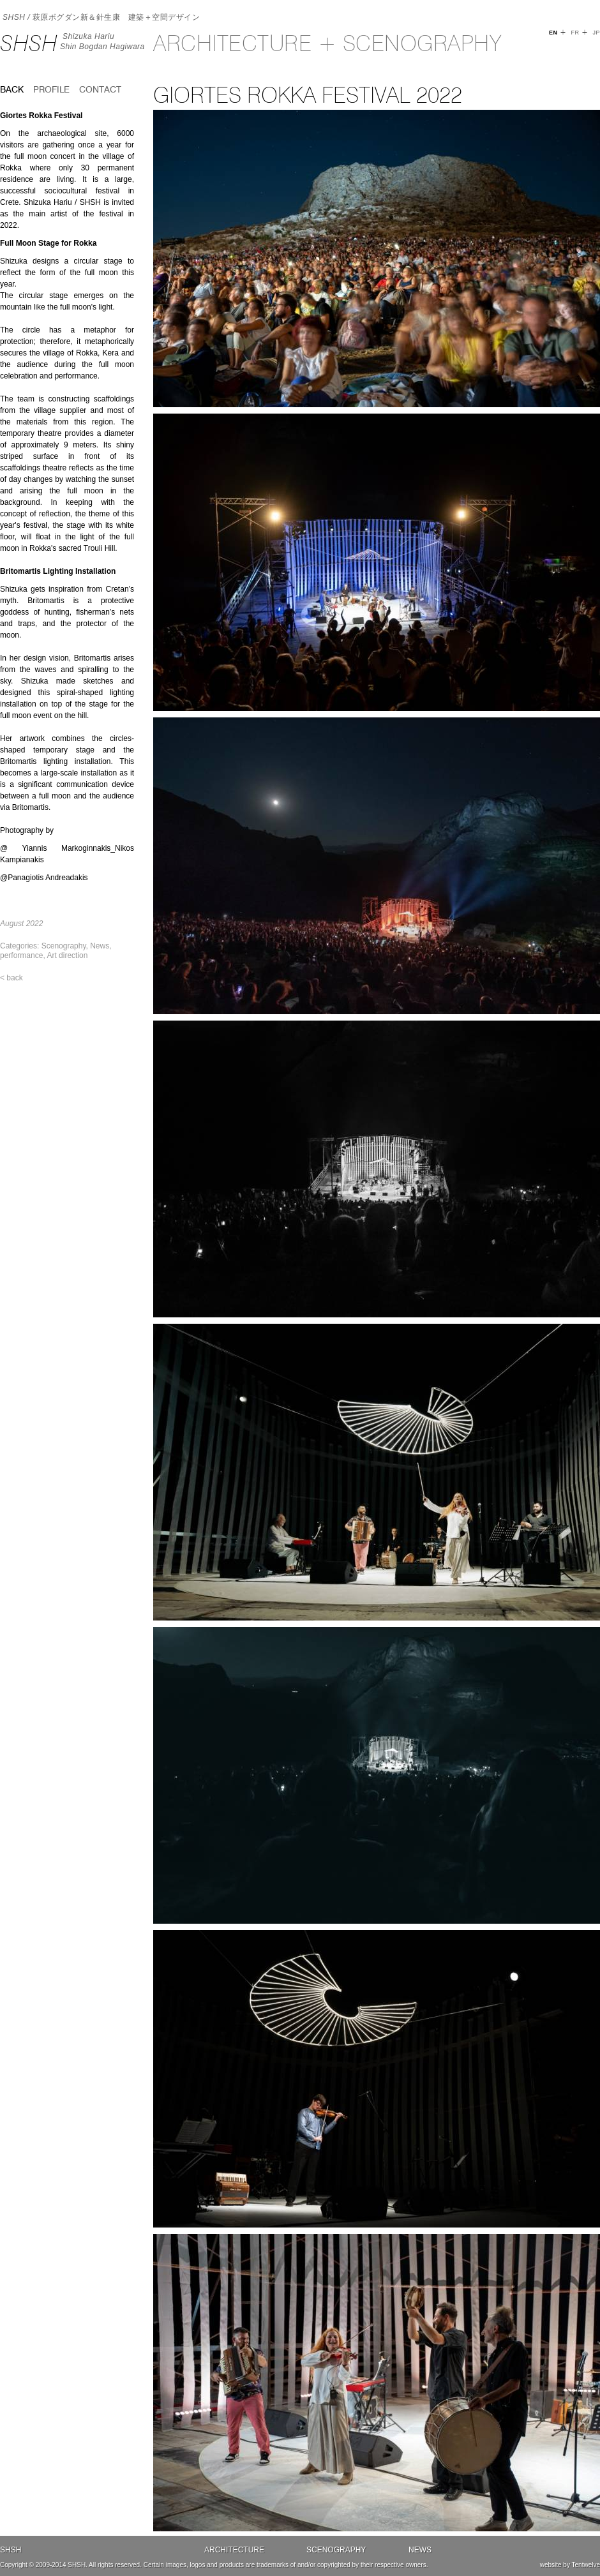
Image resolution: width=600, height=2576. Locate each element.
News (99, 945)
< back (11, 977)
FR (575, 32)
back (12, 89)
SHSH (28, 43)
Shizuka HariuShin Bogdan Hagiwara (102, 41)
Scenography (63, 945)
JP (596, 32)
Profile (51, 89)
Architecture (234, 2549)
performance (21, 955)
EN (553, 32)
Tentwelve (586, 2564)
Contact (100, 89)
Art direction (67, 955)
